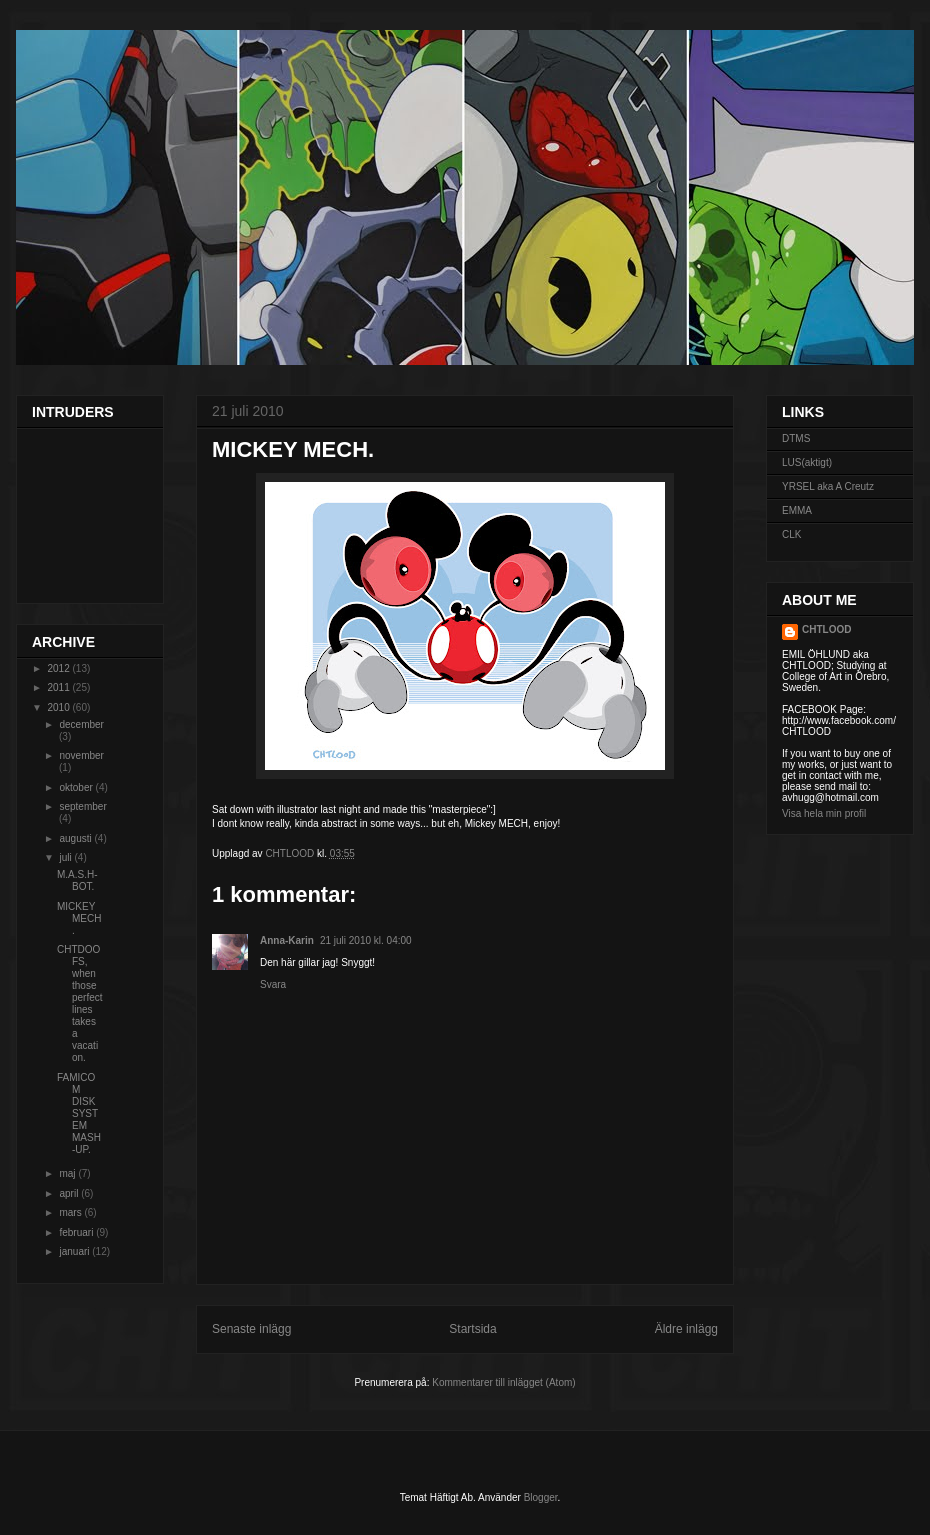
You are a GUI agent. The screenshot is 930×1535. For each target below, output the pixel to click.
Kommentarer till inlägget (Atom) (503, 1382)
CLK (791, 534)
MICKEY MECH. (79, 918)
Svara (273, 984)
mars (71, 1212)
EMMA (797, 510)
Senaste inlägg (251, 1329)
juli (66, 857)
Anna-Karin (287, 940)
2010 (59, 707)
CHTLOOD (826, 629)
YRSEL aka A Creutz (828, 486)
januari (75, 1251)
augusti (76, 838)
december (81, 724)
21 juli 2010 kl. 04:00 (366, 940)
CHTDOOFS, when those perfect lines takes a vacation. (80, 1003)
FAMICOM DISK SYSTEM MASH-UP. (79, 1113)
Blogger (541, 1497)
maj (68, 1173)
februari (77, 1232)
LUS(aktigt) (807, 462)
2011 (59, 687)
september (82, 806)
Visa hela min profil (824, 813)
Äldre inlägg (686, 1329)
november (81, 755)
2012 (59, 668)
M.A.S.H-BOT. (77, 880)
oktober (77, 787)
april (70, 1193)
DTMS (796, 438)
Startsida (472, 1329)
